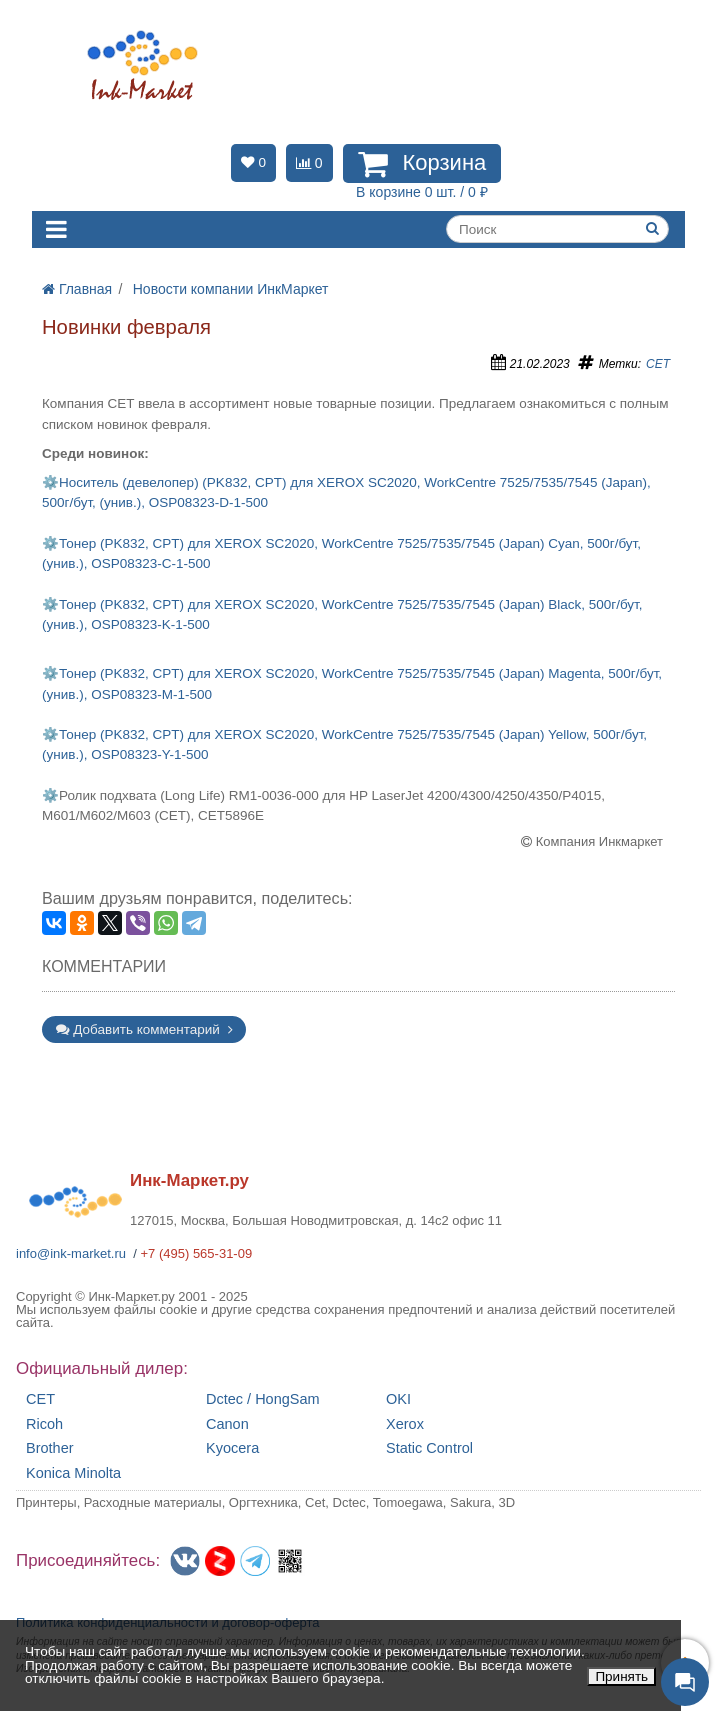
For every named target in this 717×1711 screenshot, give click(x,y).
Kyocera (232, 1448)
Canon (227, 1424)
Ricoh (44, 1424)
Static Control (429, 1448)
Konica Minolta (73, 1473)
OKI (398, 1399)
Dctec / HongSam (263, 1399)
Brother (50, 1448)
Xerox (405, 1424)
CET (658, 364)
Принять (621, 1676)
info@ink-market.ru (71, 1253)
